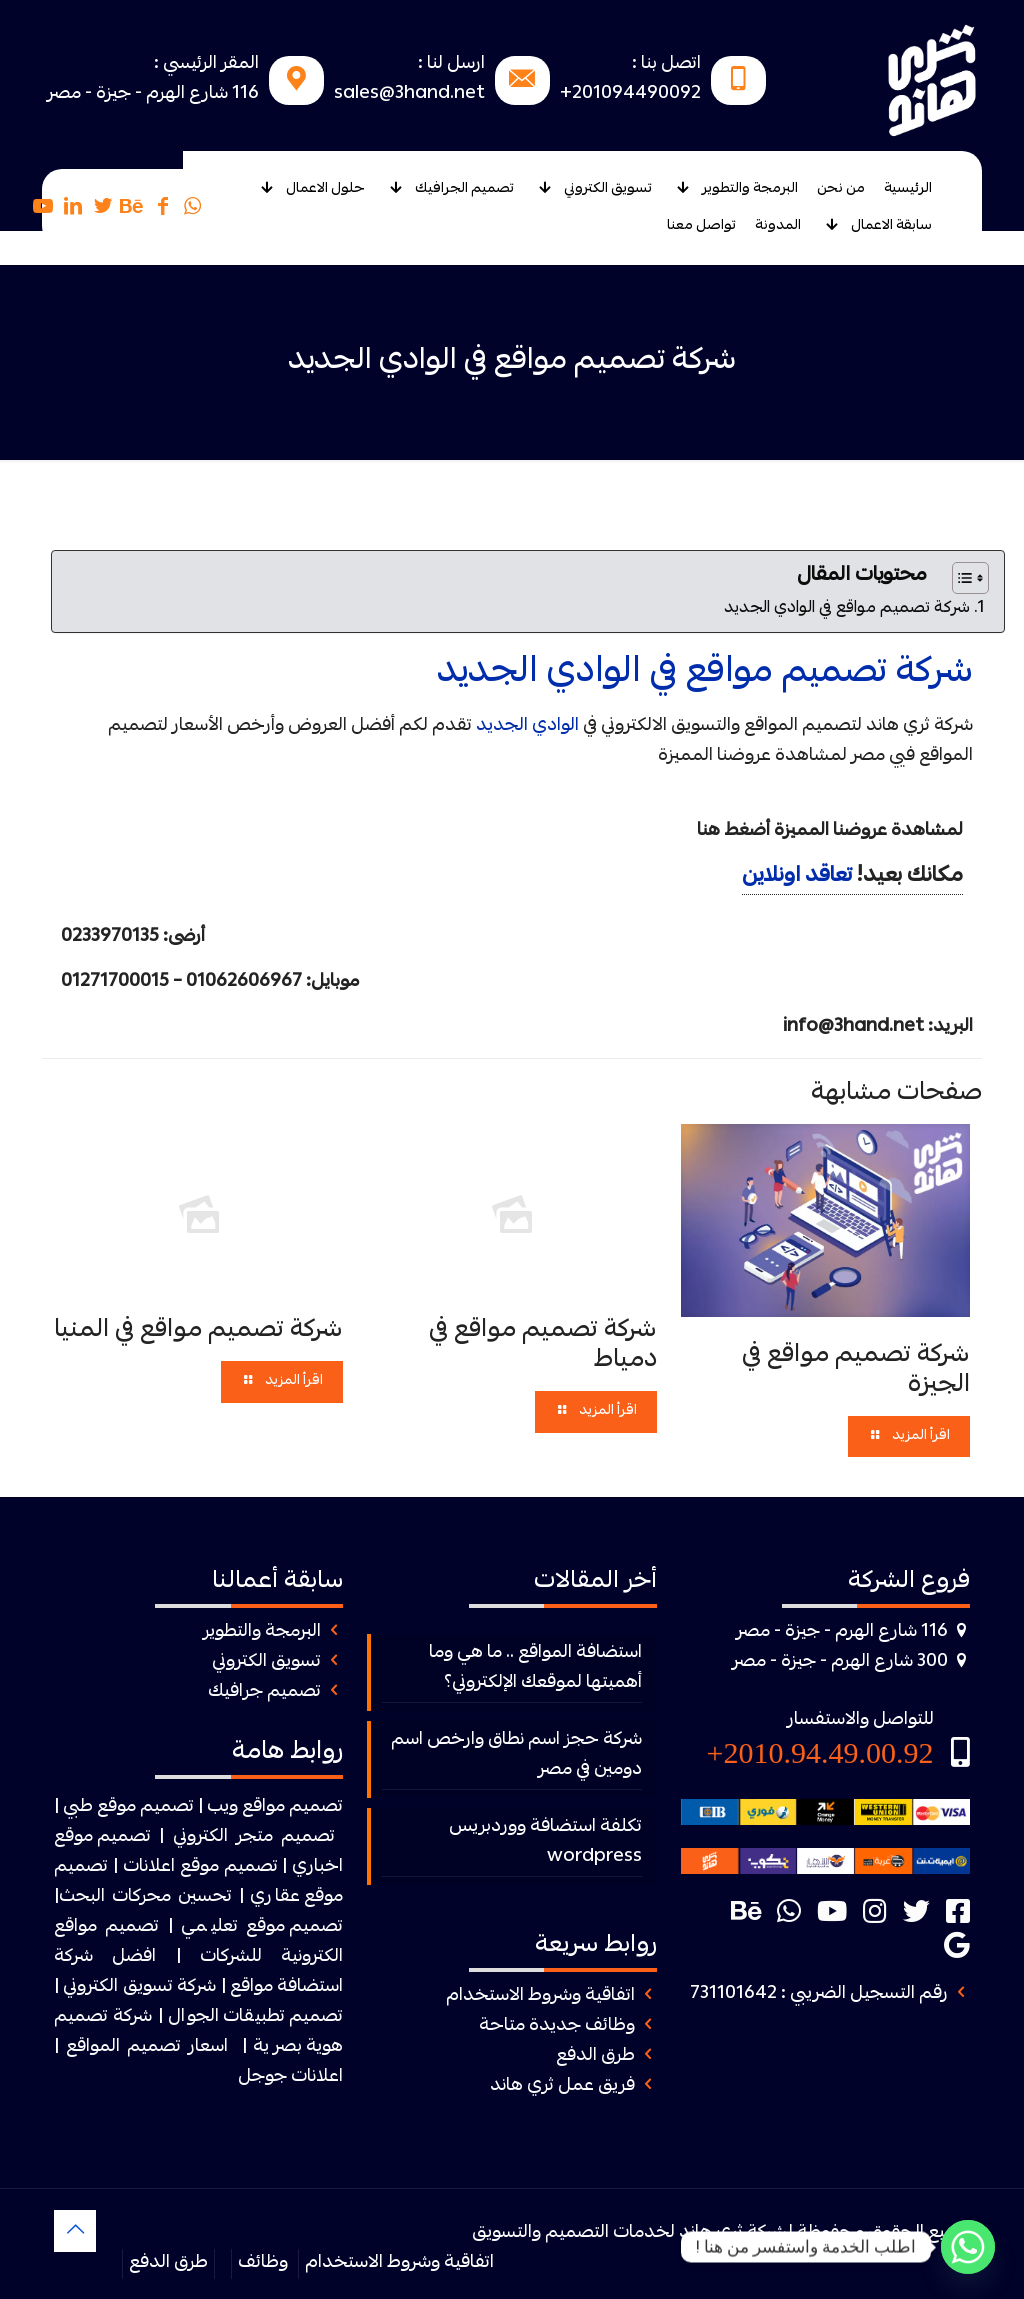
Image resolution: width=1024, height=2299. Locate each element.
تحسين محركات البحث (145, 1897)
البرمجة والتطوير (262, 1632)
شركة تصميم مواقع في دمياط (543, 1346)
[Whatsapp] (968, 2247)
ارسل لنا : (451, 64)
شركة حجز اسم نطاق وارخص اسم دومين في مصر (516, 1755)
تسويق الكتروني (266, 1662)
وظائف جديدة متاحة (557, 2026)
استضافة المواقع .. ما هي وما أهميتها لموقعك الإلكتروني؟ (535, 1668)
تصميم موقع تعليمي (262, 1927)
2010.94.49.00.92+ (820, 1752)
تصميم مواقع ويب (275, 1807)
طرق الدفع (595, 2056)
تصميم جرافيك (264, 1692)
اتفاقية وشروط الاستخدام (540, 1996)
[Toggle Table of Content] (960, 578)
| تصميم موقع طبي (133, 1807)
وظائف (263, 2263)
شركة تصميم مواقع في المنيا (198, 1331)
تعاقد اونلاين (797, 876)
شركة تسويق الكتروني (139, 1987)
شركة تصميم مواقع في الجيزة (856, 1371)
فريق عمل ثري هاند (562, 2086)
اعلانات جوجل (290, 2077)
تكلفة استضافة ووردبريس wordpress (545, 1842)
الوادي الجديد (527, 726)
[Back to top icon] (75, 2231)
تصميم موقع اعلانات (200, 1867)
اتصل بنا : (666, 64)
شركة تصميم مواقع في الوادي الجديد (847, 609)
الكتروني (200, 1837)
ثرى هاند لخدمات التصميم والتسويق (607, 2233)
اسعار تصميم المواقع (147, 2047)
